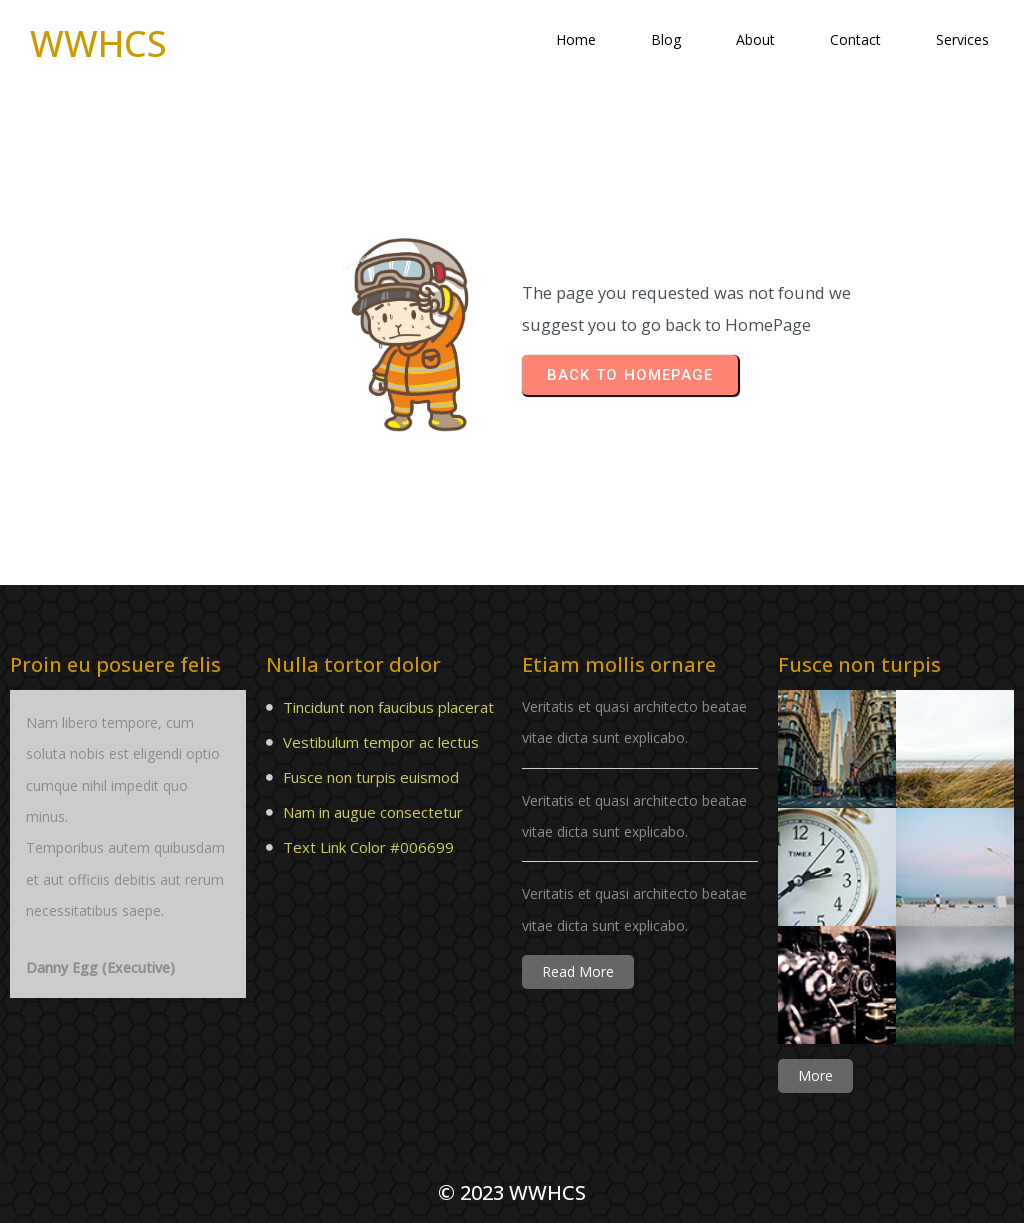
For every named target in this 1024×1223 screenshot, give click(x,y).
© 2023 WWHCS (512, 1192)
